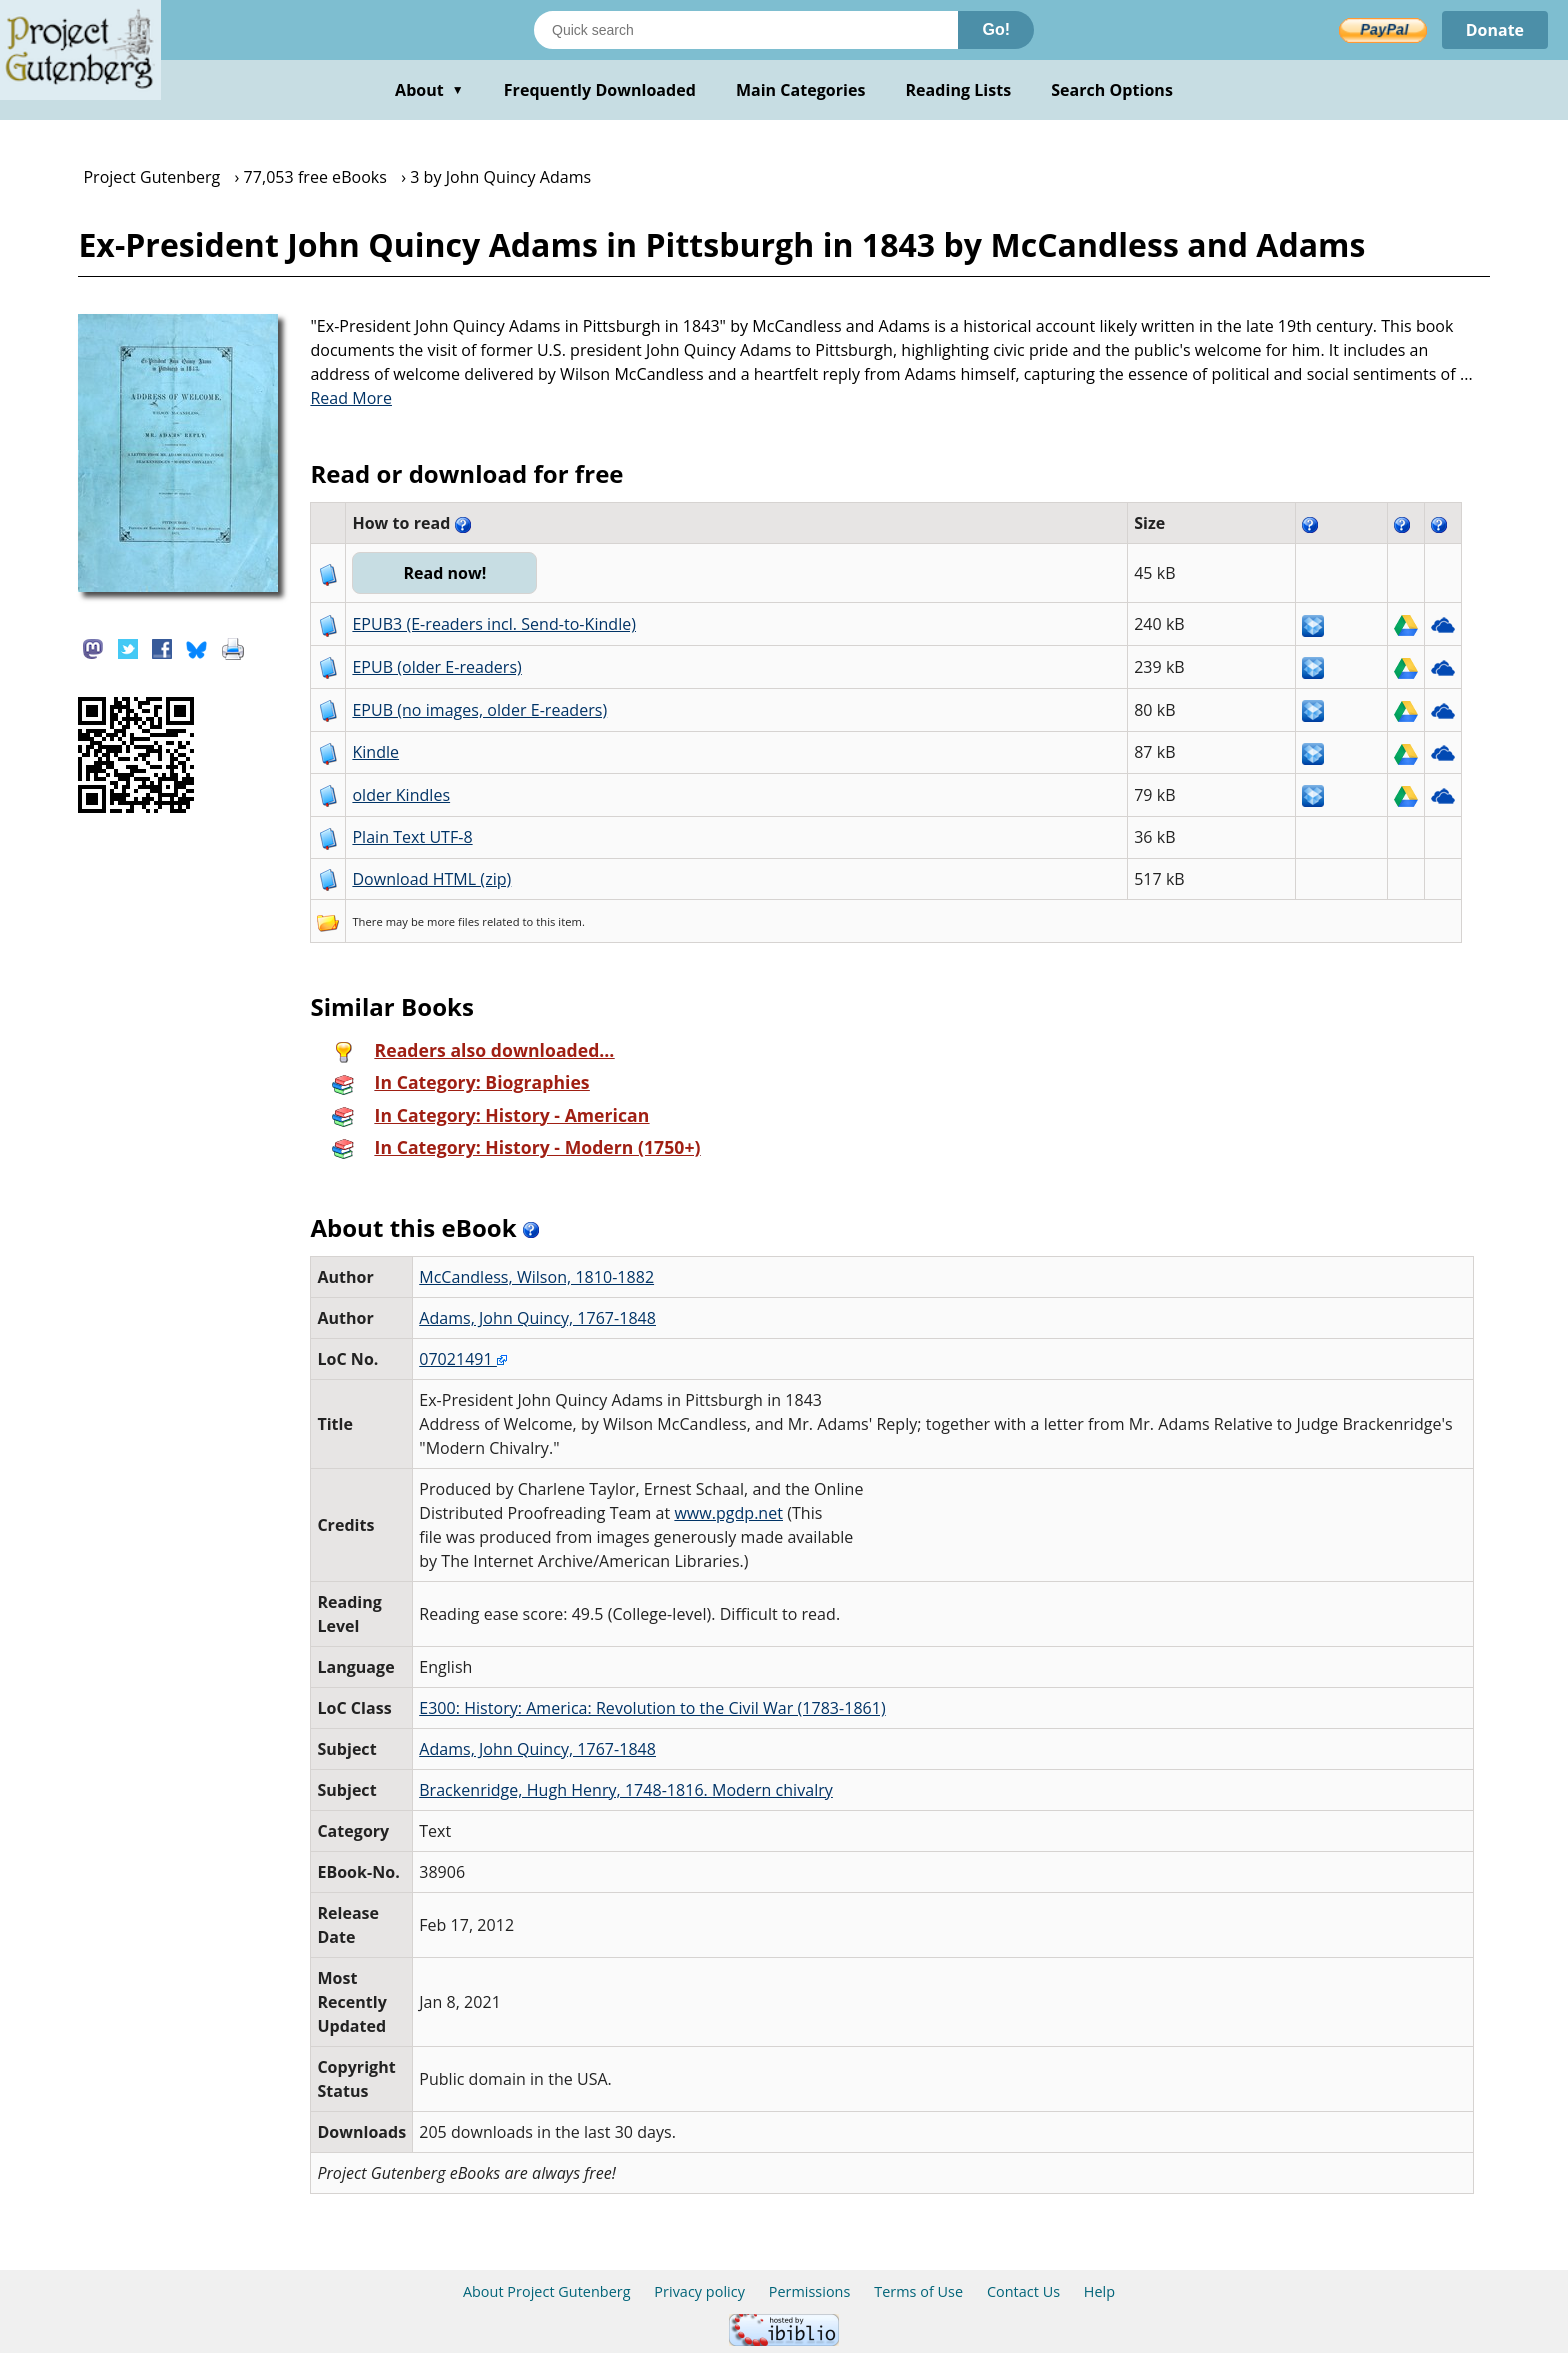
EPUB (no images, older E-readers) (479, 710)
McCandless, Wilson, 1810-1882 (536, 1277)
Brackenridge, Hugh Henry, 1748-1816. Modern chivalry (626, 1790)
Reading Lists (959, 90)
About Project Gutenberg (547, 2291)
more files (453, 921)
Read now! (444, 573)
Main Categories (801, 90)
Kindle (375, 752)
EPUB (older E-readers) (436, 667)
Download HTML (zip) (431, 879)
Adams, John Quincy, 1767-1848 (537, 1318)
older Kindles (401, 795)
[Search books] (746, 30)
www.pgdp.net (728, 1513)
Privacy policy (699, 2291)
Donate (1494, 30)
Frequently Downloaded (600, 90)
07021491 (463, 1359)
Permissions (810, 2291)
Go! (996, 29)
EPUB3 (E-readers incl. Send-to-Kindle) (494, 624)
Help (1099, 2291)
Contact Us (1023, 2291)
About (429, 90)
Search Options (1112, 90)
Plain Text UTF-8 (412, 837)
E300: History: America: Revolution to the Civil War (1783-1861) (652, 1708)
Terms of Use (918, 2291)
